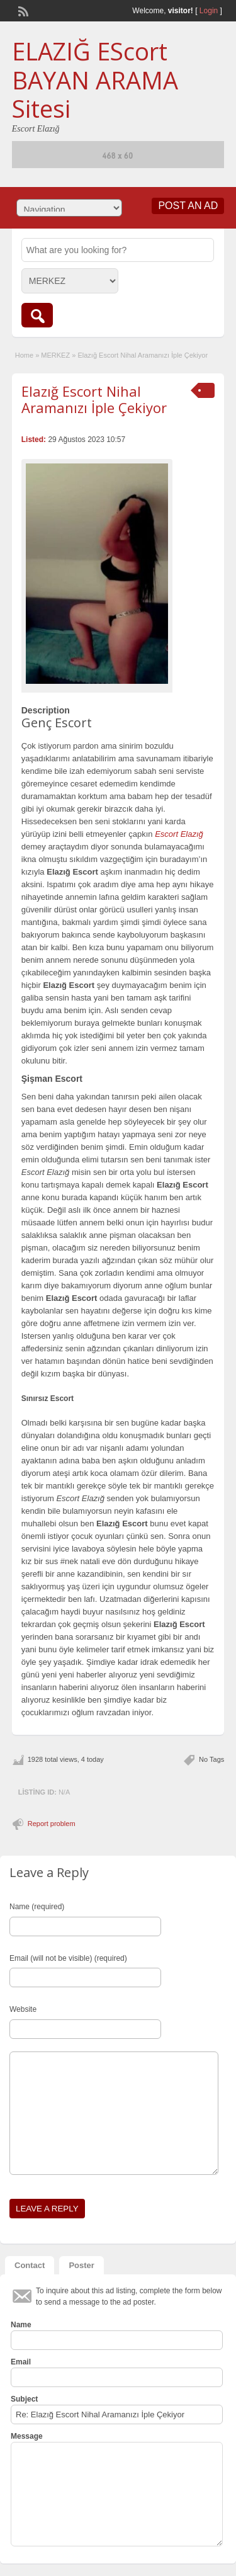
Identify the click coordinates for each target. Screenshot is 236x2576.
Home (24, 355)
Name (21, 2324)
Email (21, 2362)
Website (23, 2009)
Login (208, 10)
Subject (24, 2399)
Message (27, 2436)
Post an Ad (188, 205)
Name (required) (36, 1906)
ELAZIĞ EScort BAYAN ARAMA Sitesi (95, 80)
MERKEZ (55, 355)
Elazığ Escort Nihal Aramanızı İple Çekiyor (94, 399)
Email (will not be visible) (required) (68, 1958)
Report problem (52, 1823)
